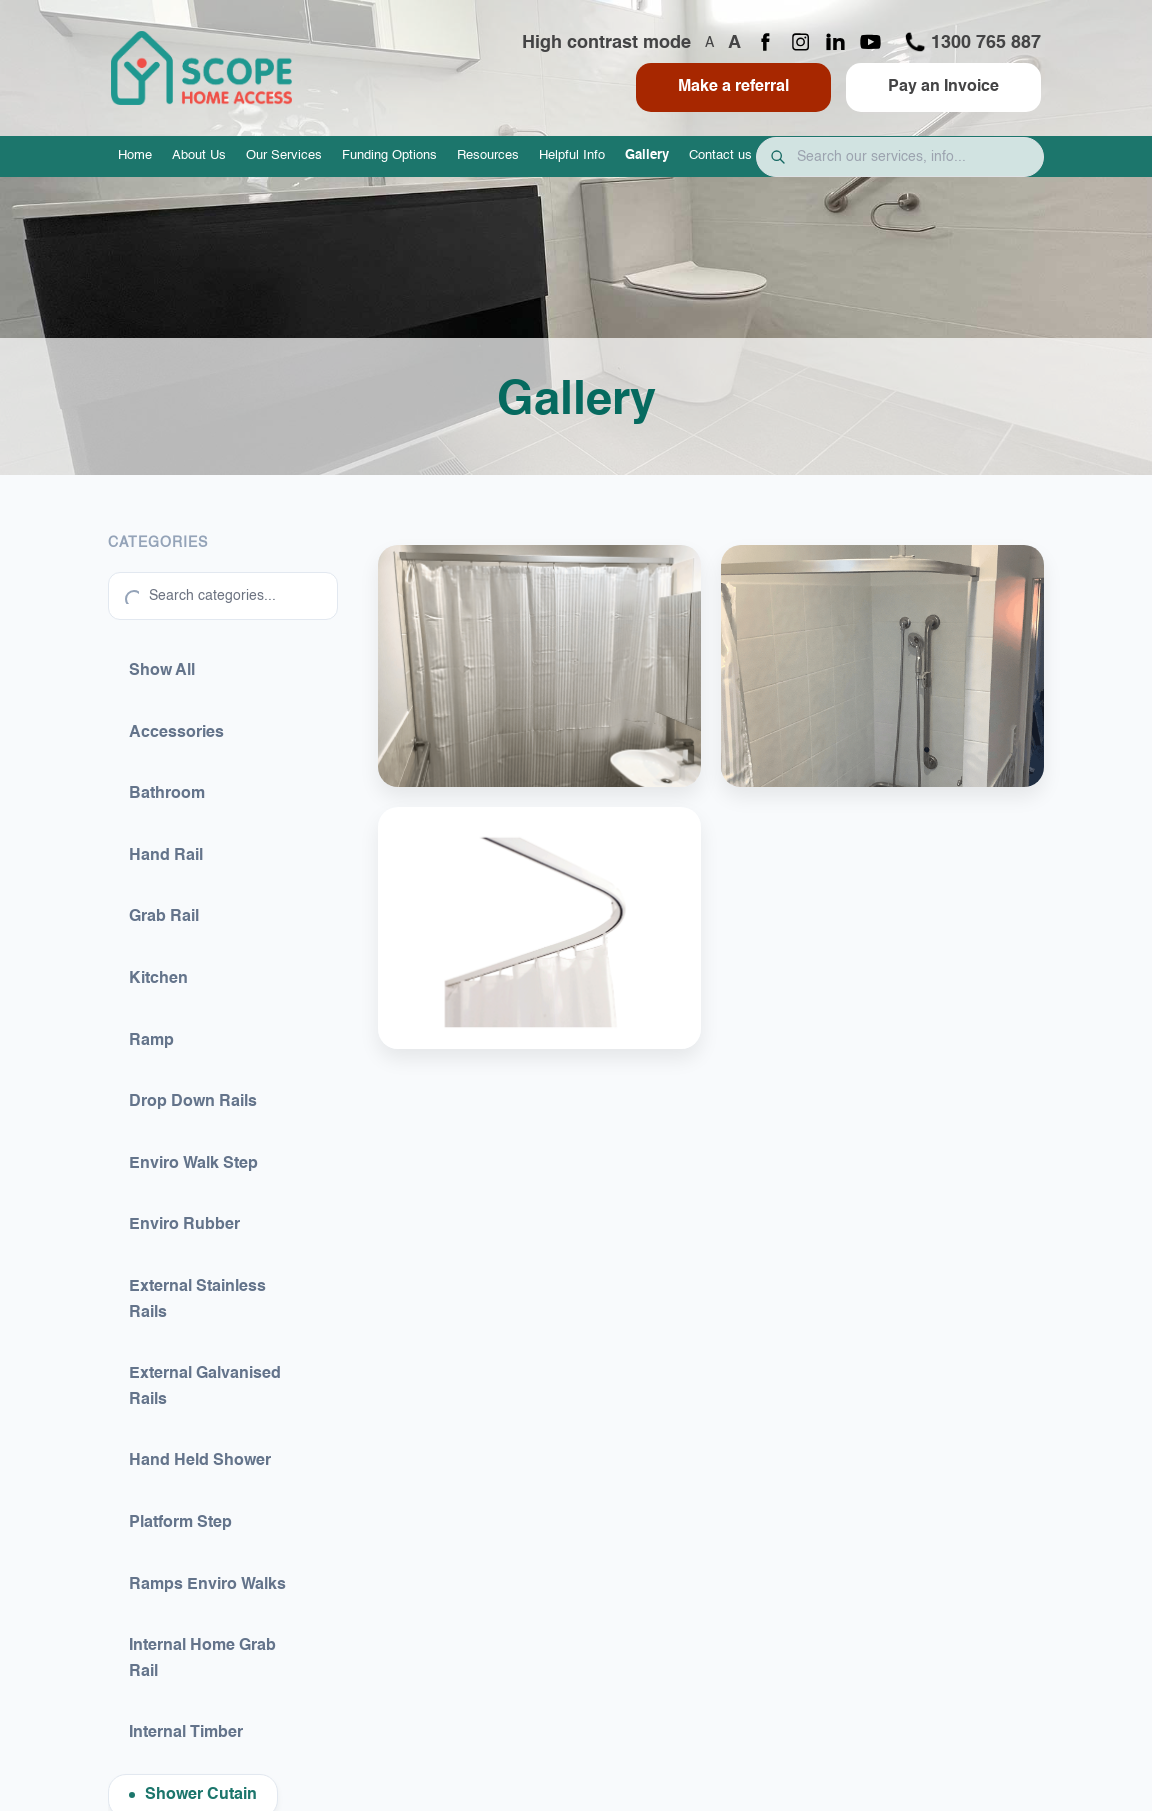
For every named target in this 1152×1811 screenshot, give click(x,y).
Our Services (284, 155)
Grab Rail (164, 917)
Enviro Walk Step (193, 1164)
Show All (162, 671)
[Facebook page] (765, 43)
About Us (199, 155)
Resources (488, 155)
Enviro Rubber (184, 1225)
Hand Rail (166, 856)
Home (135, 155)
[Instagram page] (800, 43)
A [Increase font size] (734, 43)
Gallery (647, 155)
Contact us (720, 155)
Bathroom (167, 794)
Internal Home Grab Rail (202, 1659)
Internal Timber (186, 1733)
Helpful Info (572, 155)
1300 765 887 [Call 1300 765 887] (972, 42)
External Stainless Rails (197, 1300)
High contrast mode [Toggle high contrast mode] (606, 43)
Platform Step (180, 1523)
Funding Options (389, 155)
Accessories (176, 733)
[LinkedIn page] (835, 43)
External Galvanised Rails (205, 1387)
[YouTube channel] (870, 43)
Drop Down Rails (193, 1102)
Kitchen (158, 979)
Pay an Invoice (943, 87)
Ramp (151, 1041)
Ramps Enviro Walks (207, 1585)
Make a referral (733, 87)
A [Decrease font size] (709, 43)
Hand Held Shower (200, 1461)
